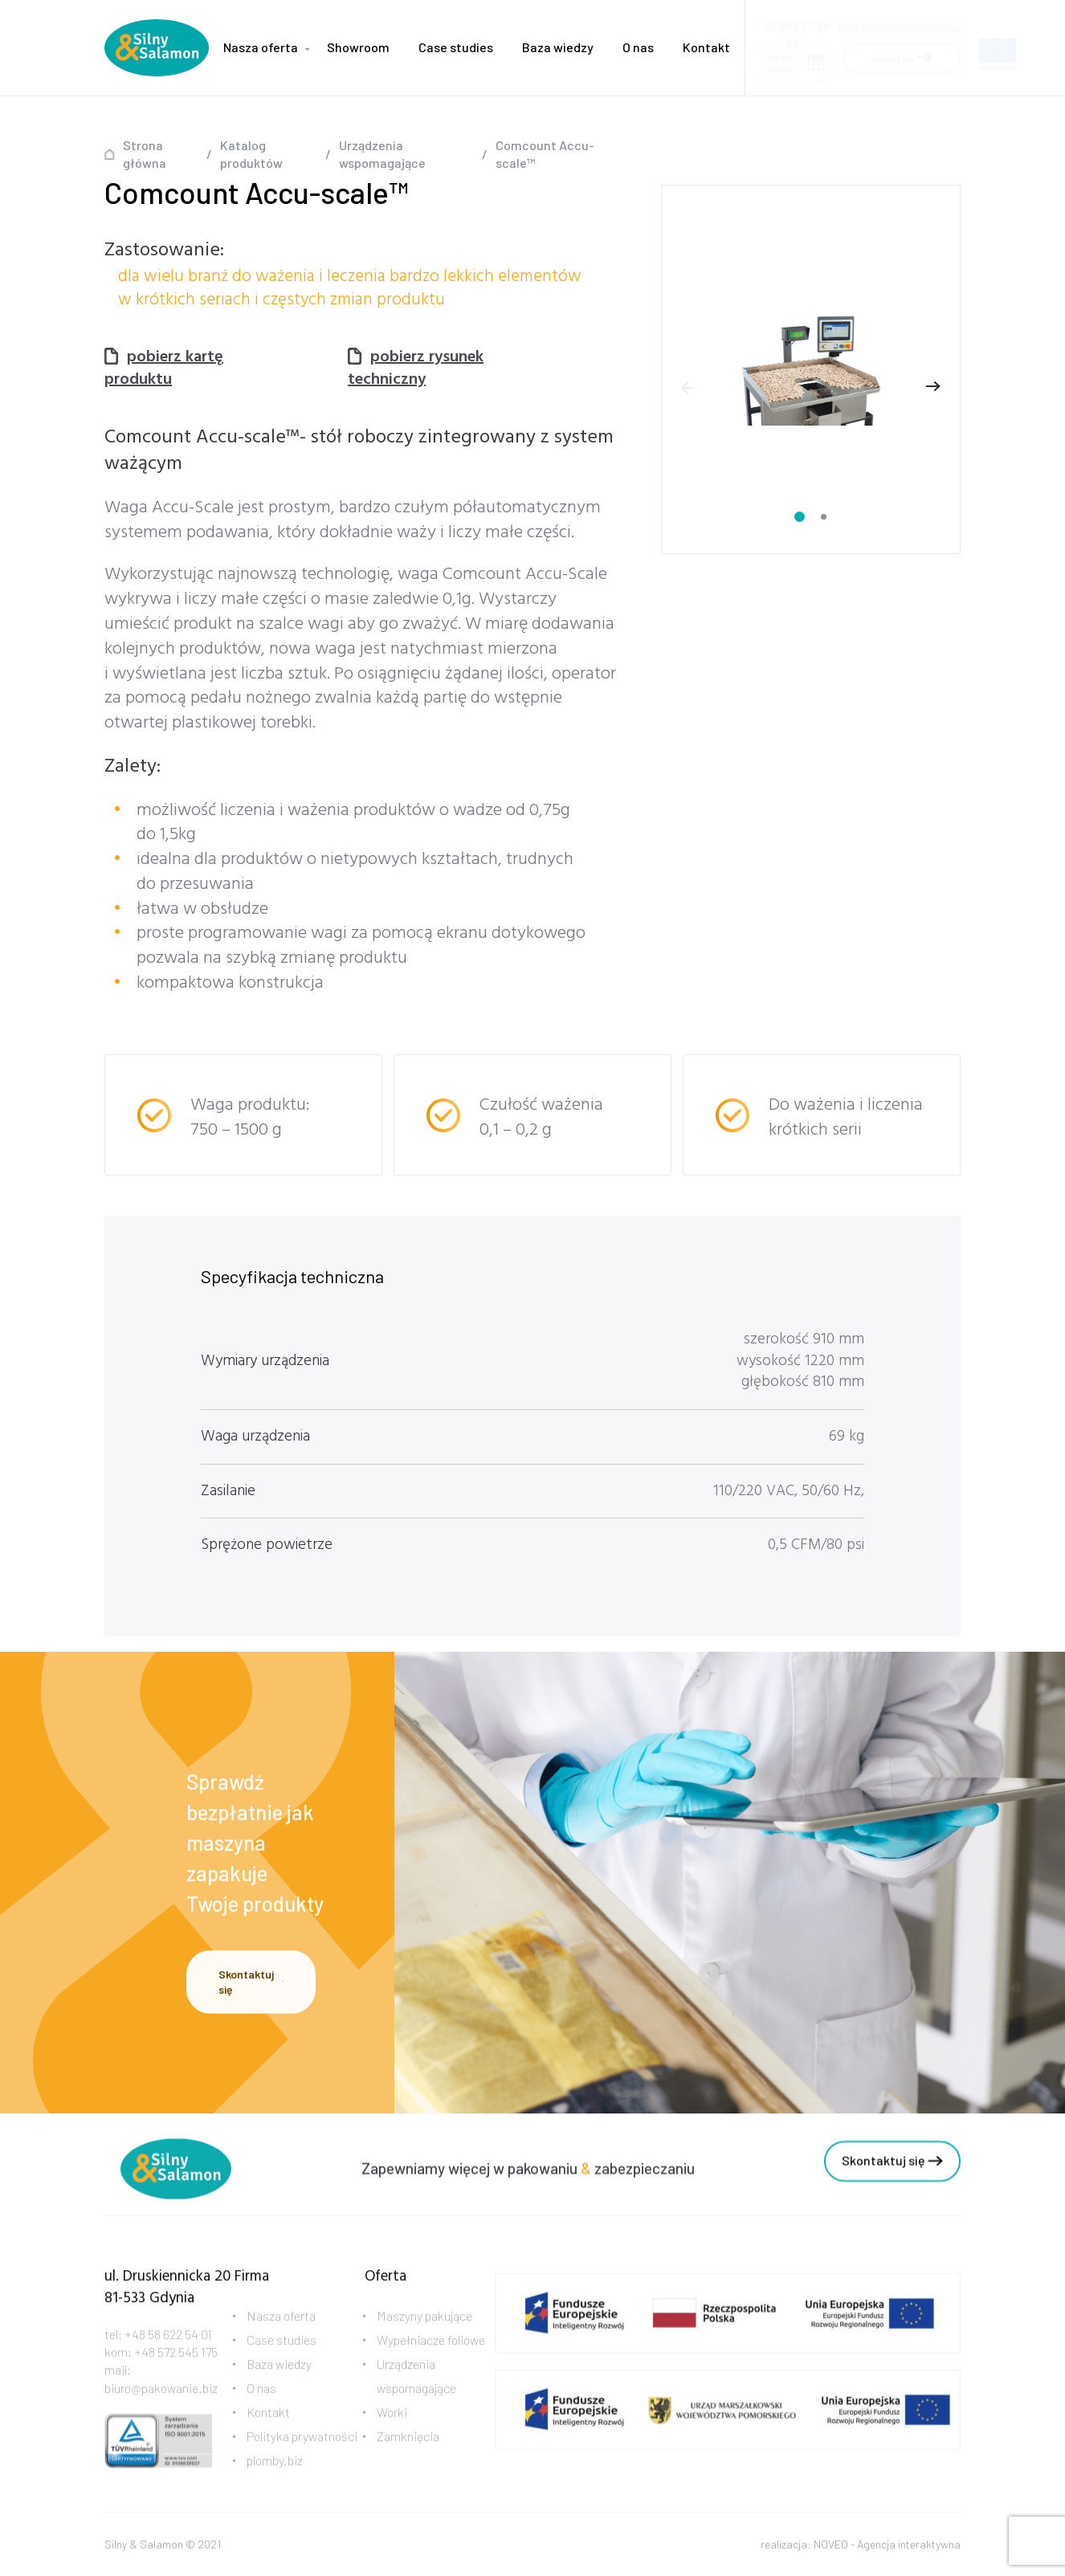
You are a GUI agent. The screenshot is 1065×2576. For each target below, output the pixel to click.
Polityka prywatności (302, 2452)
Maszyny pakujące (424, 2332)
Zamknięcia (408, 2452)
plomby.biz (275, 2476)
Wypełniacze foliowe (431, 2356)
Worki (392, 2428)
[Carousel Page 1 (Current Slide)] (799, 517)
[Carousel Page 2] (823, 517)
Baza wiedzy (558, 47)
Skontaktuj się (251, 1987)
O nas (638, 47)
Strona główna (144, 153)
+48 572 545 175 (176, 2368)
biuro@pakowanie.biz (899, 20)
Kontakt (706, 47)
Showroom (358, 47)
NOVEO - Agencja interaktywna (887, 2549)
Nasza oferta (260, 47)
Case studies (455, 47)
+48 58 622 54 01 (168, 2350)
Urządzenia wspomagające (382, 153)
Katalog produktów (251, 153)
